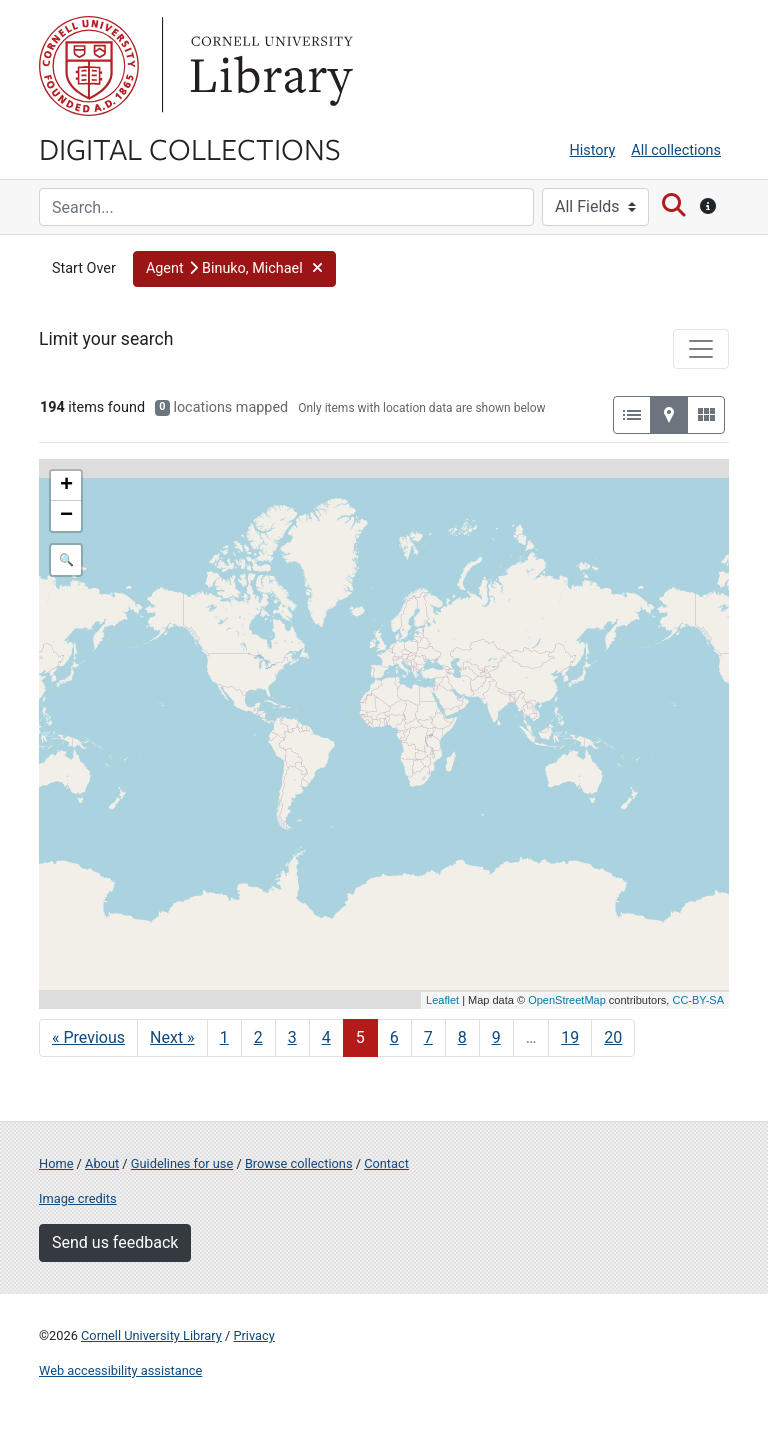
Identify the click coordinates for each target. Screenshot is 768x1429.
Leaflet (442, 1000)
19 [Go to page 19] (570, 1037)
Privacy (253, 1335)
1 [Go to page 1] (224, 1037)
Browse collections (299, 1163)
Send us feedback (115, 1242)
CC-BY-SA (698, 1000)
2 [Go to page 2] (258, 1037)
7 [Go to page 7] (428, 1037)
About (102, 1163)
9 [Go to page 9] (496, 1037)
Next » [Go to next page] (172, 1037)
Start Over (84, 268)
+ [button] (66, 486)
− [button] (66, 516)
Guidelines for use (182, 1163)
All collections (676, 150)
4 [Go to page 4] (326, 1037)
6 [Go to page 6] (394, 1037)
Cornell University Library (151, 1335)
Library (269, 66)
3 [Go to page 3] (292, 1037)
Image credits (78, 1198)
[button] (234, 269)
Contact (386, 1163)
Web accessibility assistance (120, 1370)
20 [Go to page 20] (613, 1037)
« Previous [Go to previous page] (88, 1037)
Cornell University (89, 66)
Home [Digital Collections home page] (56, 1163)
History (593, 150)
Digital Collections (190, 148)
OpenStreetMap (567, 1000)
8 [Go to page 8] (462, 1037)
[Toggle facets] (701, 349)
